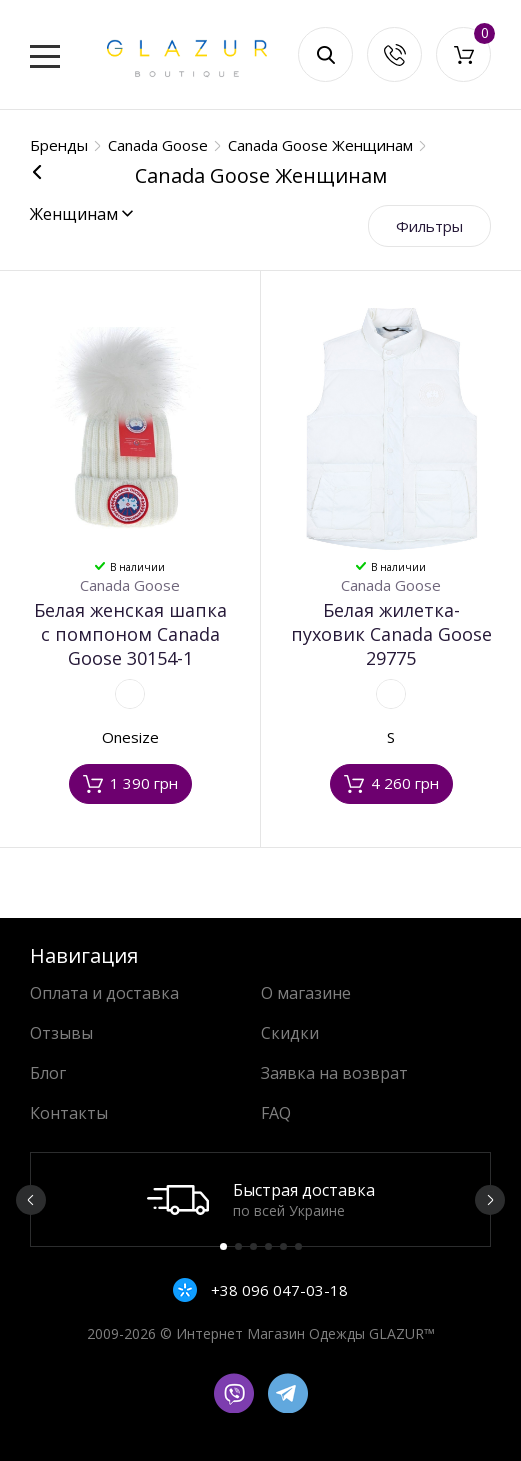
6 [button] (298, 1246)
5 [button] (283, 1246)
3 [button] (253, 1246)
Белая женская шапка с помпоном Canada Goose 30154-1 (130, 634)
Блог (48, 1073)
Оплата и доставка (104, 993)
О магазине (306, 993)
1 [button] (223, 1246)
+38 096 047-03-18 (277, 1290)
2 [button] (238, 1246)
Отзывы (61, 1033)
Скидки (290, 1033)
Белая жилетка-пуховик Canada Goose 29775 (391, 634)
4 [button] (268, 1246)
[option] (260, 1199)
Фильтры (429, 226)
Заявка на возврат (334, 1073)
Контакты (69, 1113)
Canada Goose (130, 585)
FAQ (276, 1113)
